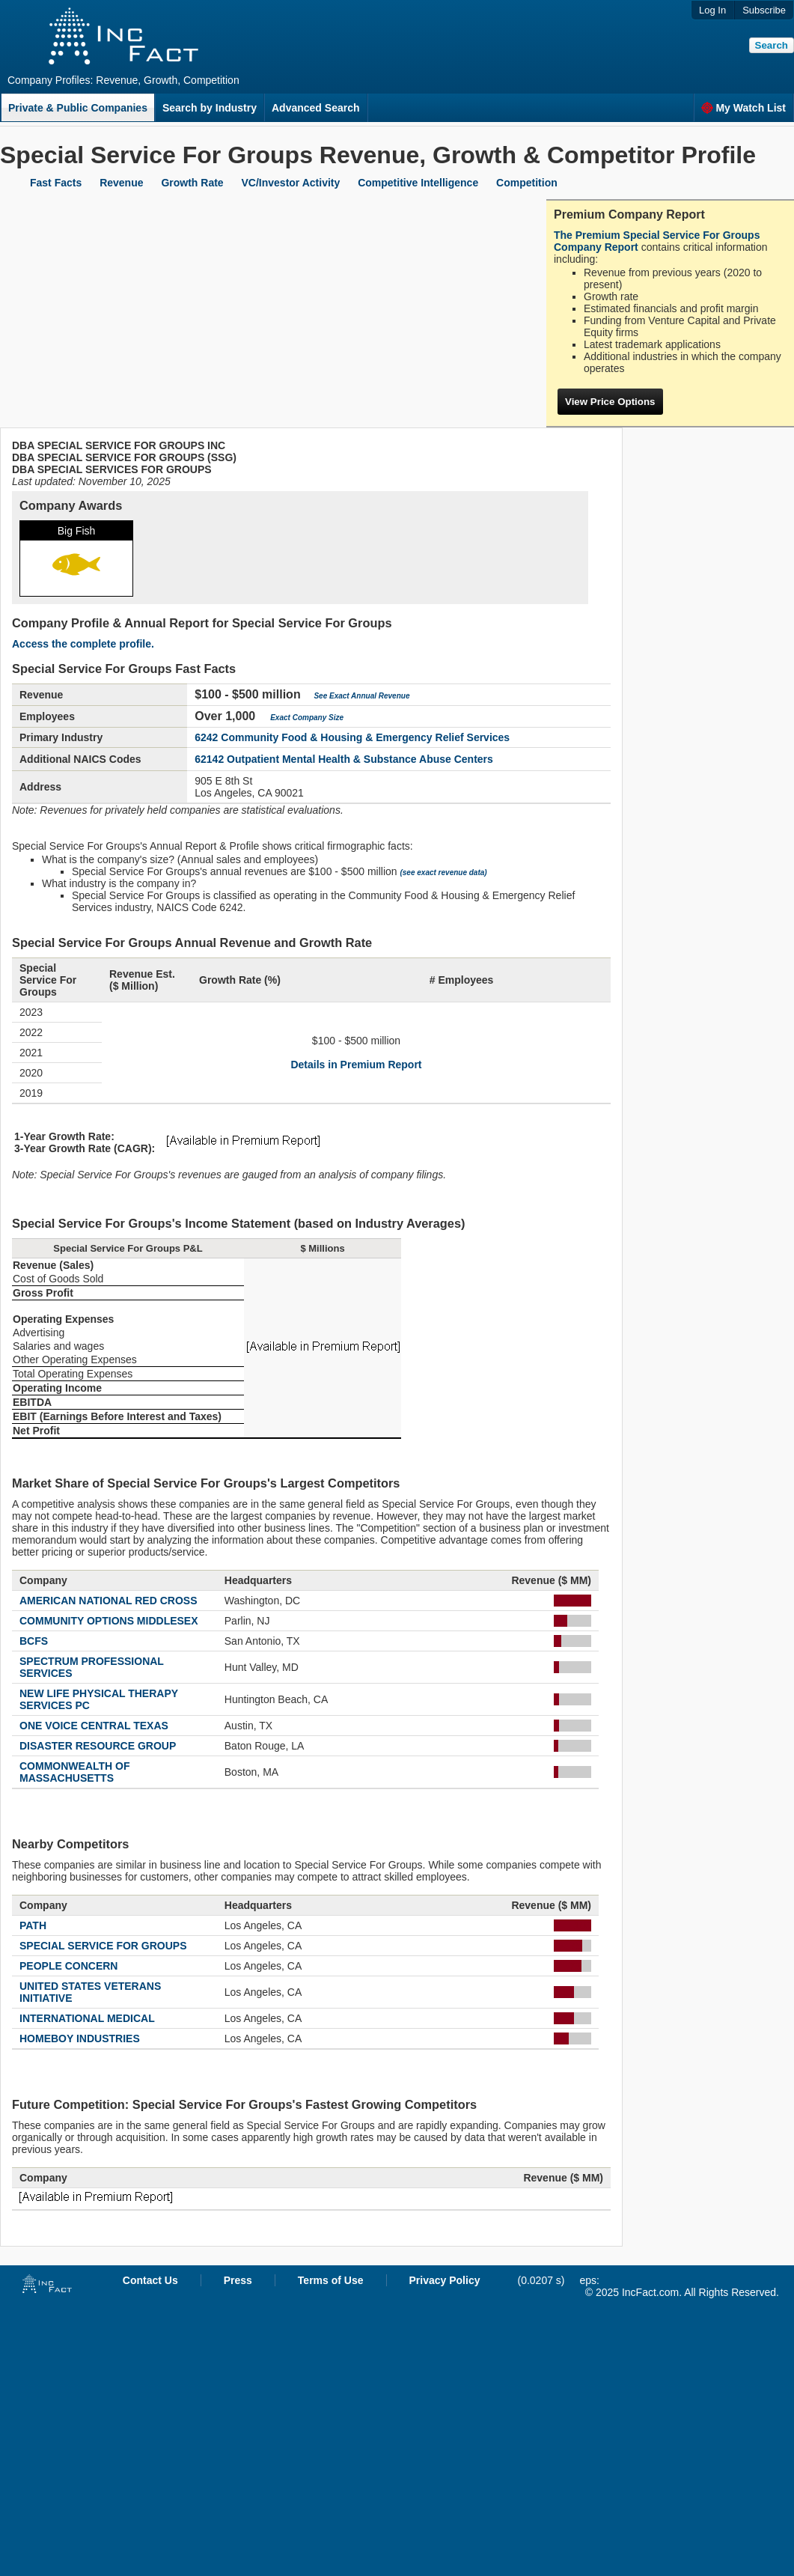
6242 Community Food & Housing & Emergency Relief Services (352, 737)
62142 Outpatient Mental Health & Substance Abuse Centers (344, 759)
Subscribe (764, 10)
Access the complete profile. (83, 644)
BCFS (33, 1641)
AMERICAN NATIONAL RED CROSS (108, 1601)
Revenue (121, 183)
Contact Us (150, 2280)
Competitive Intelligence (418, 183)
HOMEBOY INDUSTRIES (79, 2038)
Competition (527, 183)
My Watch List (743, 108)
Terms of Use (331, 2280)
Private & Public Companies (77, 108)
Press (238, 2280)
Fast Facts (56, 183)
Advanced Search (316, 108)
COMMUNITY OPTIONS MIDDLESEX (108, 1621)
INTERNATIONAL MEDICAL (87, 2018)
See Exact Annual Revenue (361, 696)
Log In (712, 10)
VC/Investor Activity (291, 183)
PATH (32, 1925)
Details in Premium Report (355, 1065)
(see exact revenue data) (443, 872)
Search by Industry (209, 108)
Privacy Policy (444, 2280)
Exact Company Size (306, 717)
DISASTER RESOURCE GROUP (97, 1746)
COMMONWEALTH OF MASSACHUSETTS (74, 1772)
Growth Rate (192, 183)
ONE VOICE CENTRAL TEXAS (93, 1726)
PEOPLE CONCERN (68, 1966)
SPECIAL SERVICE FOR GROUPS (103, 1946)
